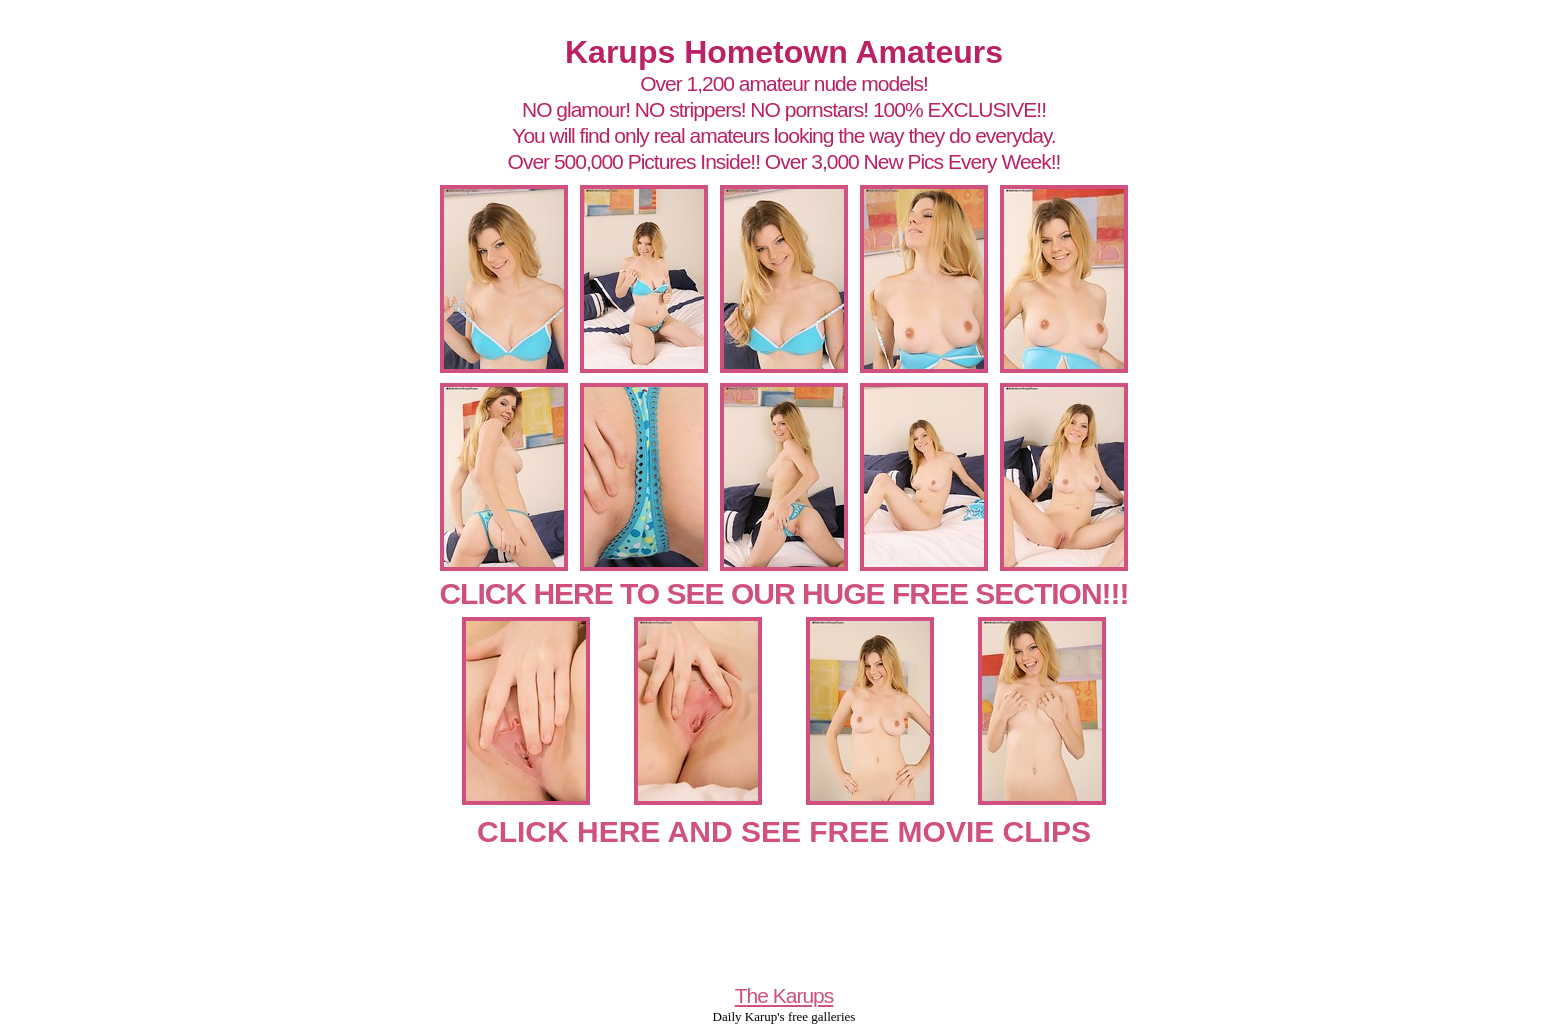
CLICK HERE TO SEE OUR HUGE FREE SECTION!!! (783, 593)
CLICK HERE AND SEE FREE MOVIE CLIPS (784, 831)
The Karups (784, 995)
